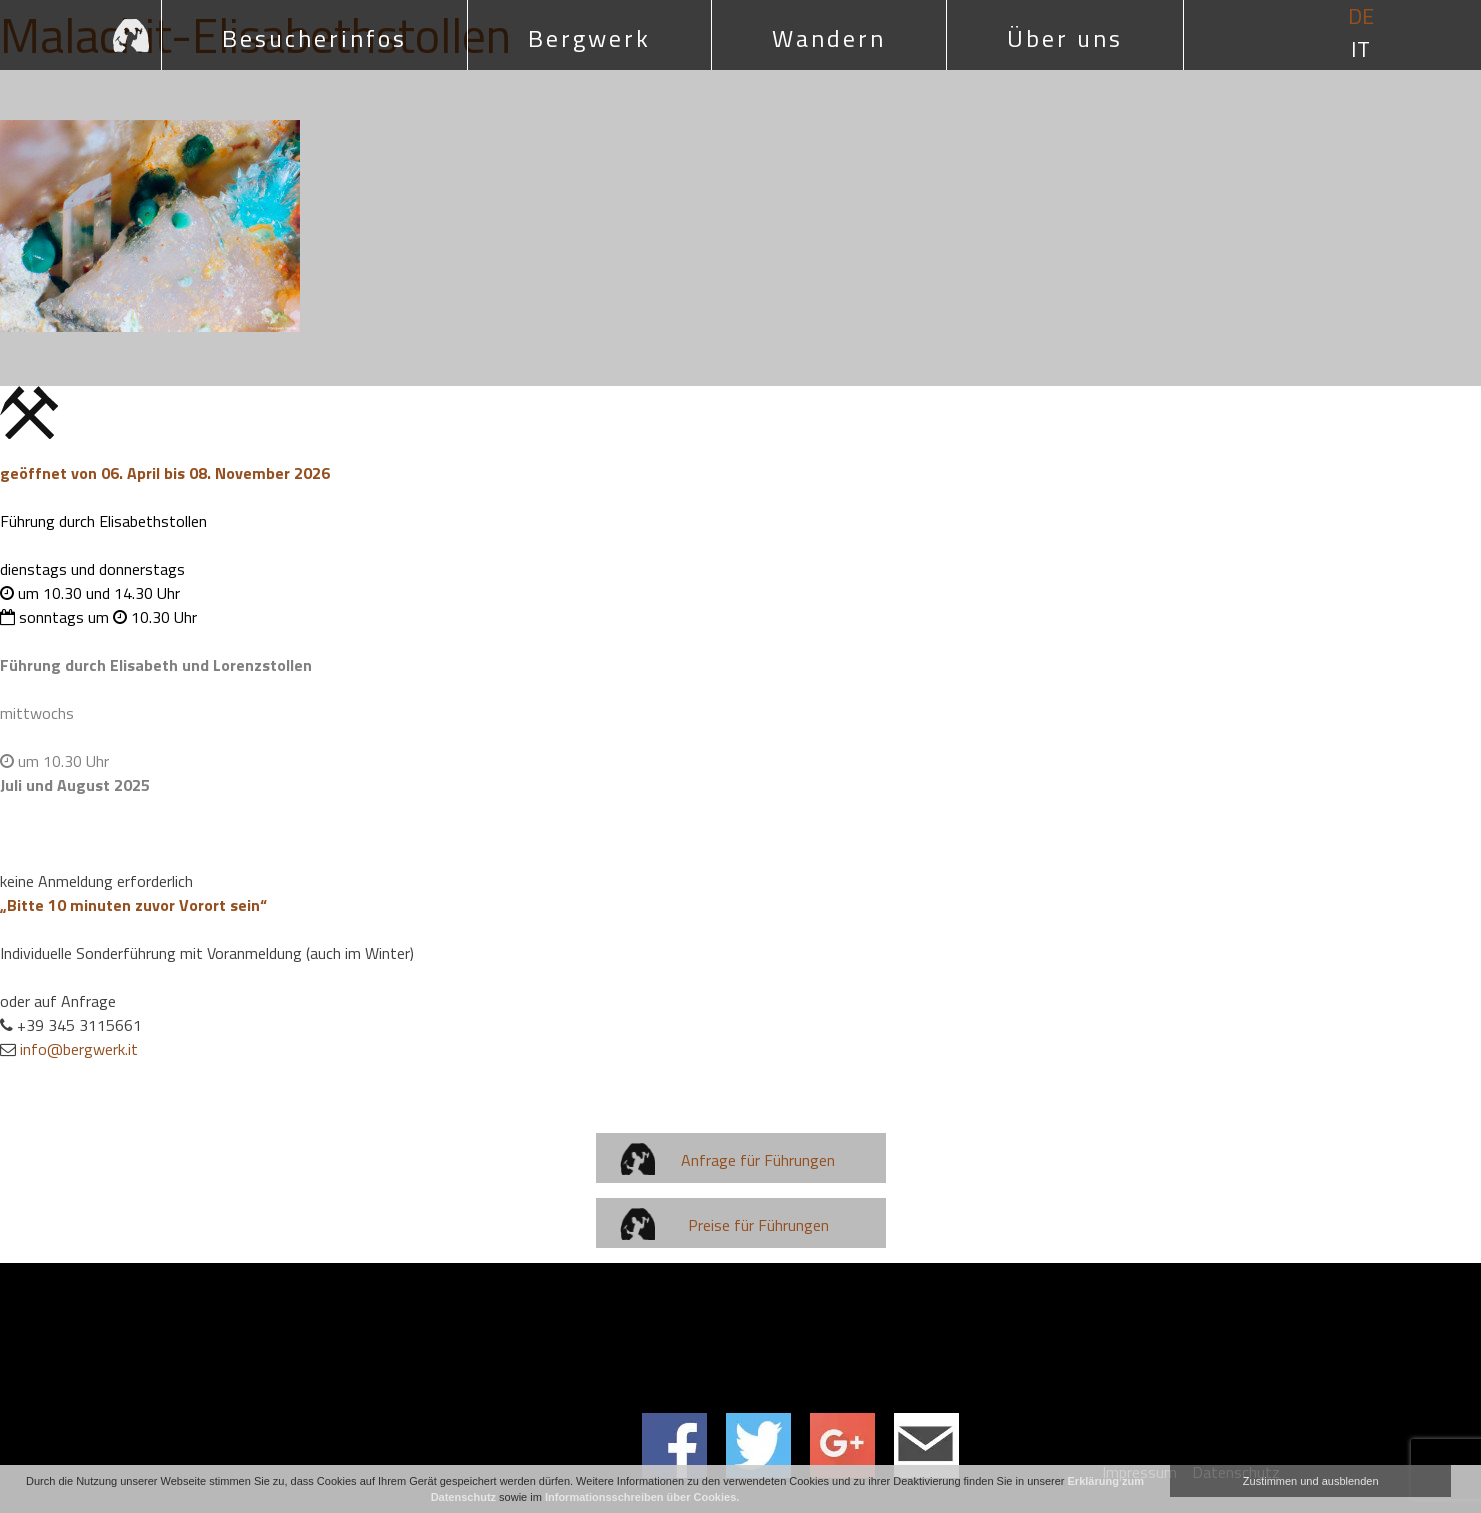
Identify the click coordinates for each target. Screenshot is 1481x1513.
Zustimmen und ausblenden (1311, 1481)
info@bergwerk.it (79, 1049)
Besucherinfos (314, 38)
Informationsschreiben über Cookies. (642, 1497)
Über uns (1065, 38)
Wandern (829, 38)
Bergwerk (589, 38)
